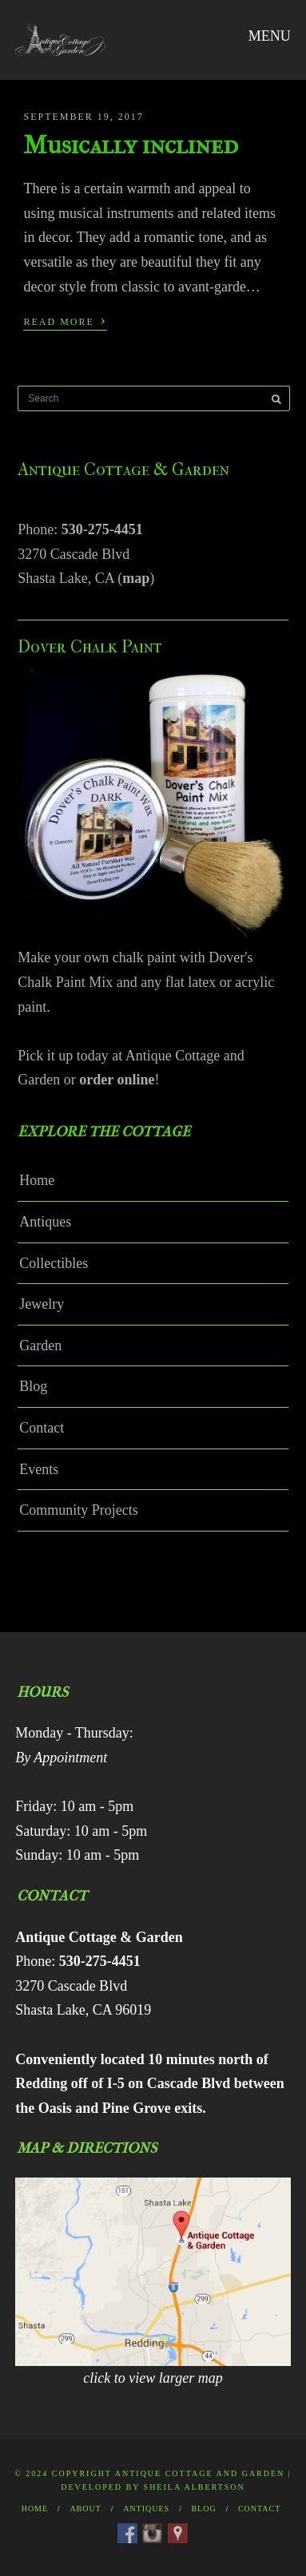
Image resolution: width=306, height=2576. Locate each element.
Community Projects (78, 1510)
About (85, 2508)
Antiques (45, 1222)
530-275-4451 (102, 529)
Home (36, 1180)
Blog (33, 1386)
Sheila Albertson (194, 2487)
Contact (41, 1428)
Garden (40, 1345)
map (135, 578)
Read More (64, 320)
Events (38, 1469)
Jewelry (41, 1304)
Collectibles (53, 1263)
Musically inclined (130, 145)
